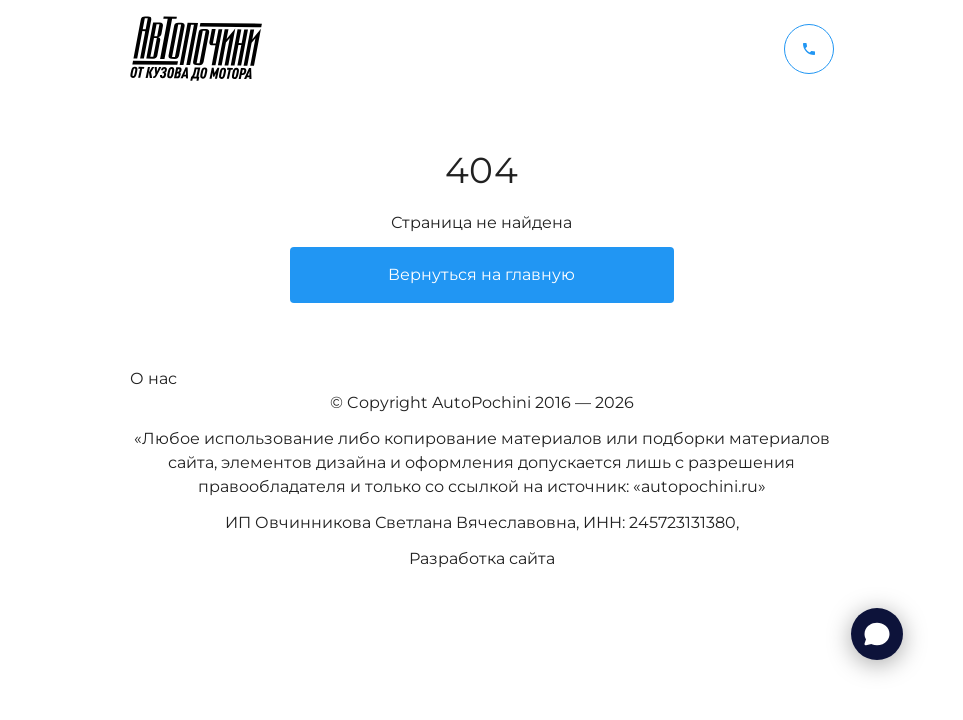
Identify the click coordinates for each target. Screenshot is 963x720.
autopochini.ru (699, 486)
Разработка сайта (482, 558)
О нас (153, 378)
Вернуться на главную (481, 274)
